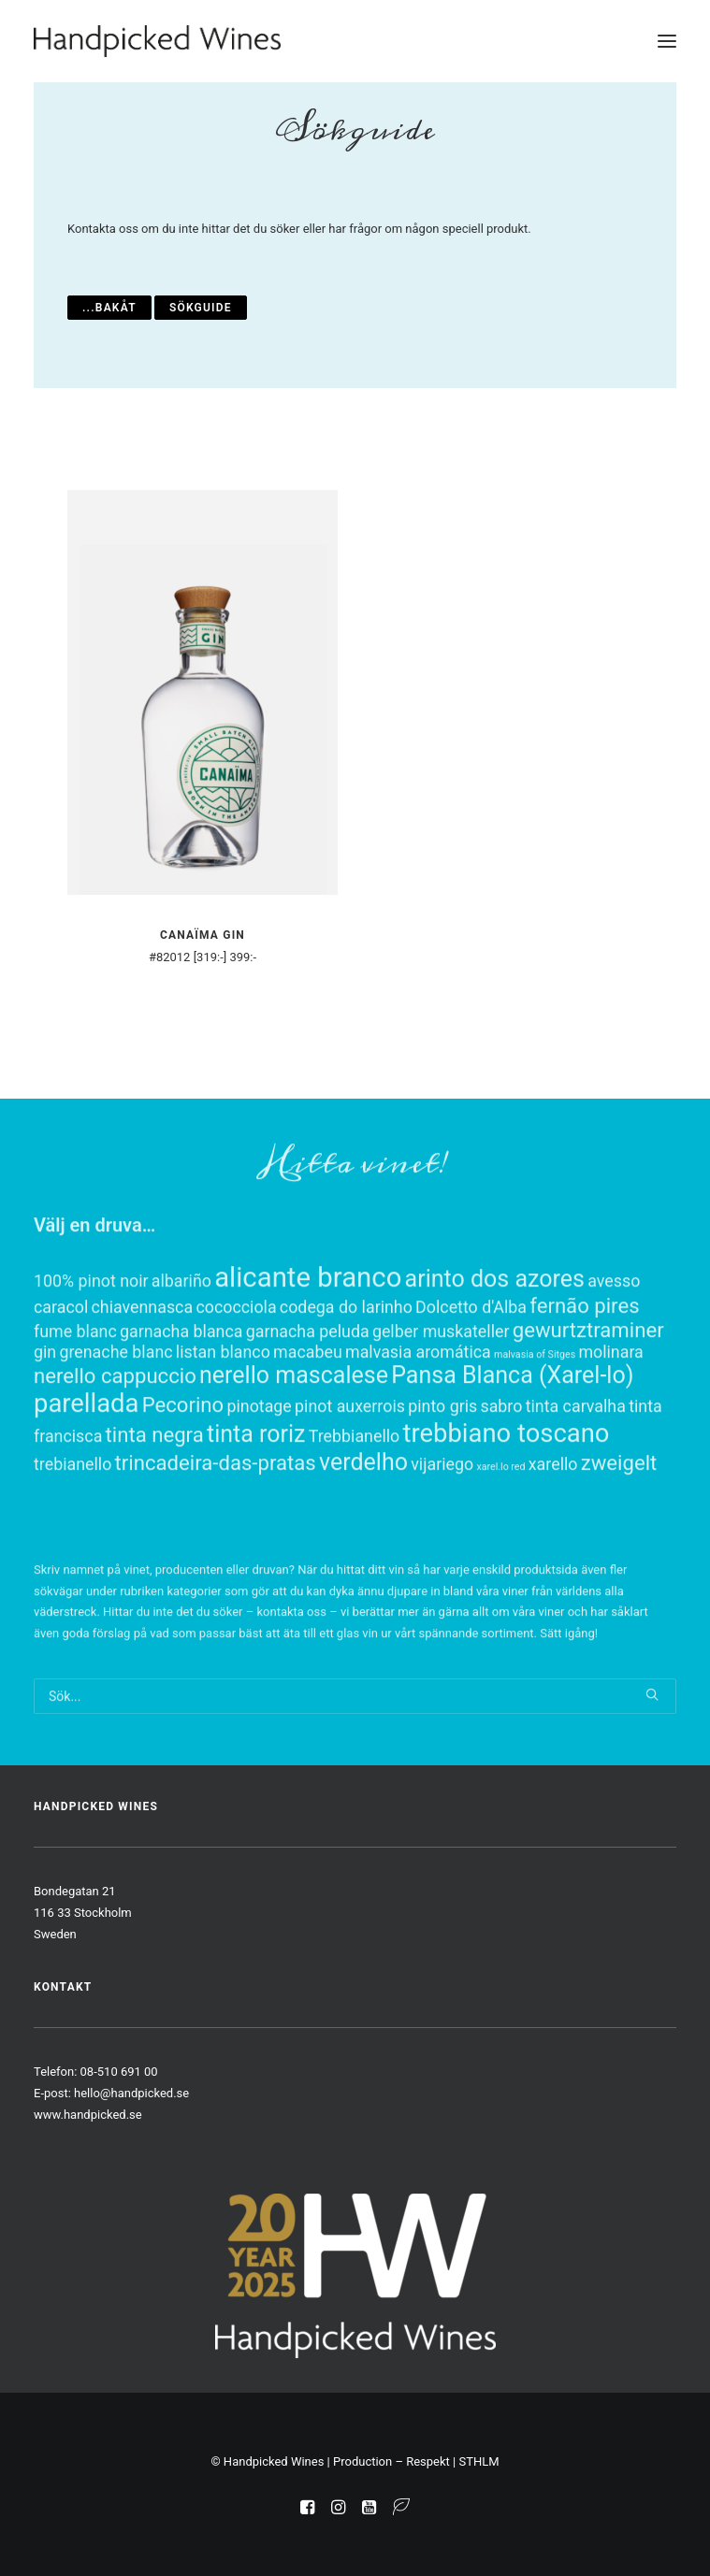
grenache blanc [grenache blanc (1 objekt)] (115, 1425)
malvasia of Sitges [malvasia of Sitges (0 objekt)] (534, 1428)
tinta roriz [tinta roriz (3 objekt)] (256, 1507)
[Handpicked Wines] (157, 41)
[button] (667, 41)
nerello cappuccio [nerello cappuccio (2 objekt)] (115, 1449)
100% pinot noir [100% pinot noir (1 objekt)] (91, 1354)
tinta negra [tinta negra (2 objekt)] (155, 1508)
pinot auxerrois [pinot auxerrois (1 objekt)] (350, 1479)
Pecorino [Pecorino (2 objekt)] (183, 1478)
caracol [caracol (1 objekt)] (61, 1380)
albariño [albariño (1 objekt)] (181, 1354)
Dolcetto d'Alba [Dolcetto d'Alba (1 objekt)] (471, 1380)
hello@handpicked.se (131, 2093)
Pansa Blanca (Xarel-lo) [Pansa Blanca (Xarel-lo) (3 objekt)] (512, 1448)
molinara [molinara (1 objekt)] (610, 1425)
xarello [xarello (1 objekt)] (553, 1537)
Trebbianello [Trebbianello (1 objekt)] (354, 1509)
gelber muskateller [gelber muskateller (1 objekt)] (441, 1405)
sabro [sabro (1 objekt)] (501, 1479)
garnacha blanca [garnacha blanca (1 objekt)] (181, 1405)
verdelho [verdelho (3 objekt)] (363, 1535)
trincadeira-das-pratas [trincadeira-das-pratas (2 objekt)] (215, 1536)
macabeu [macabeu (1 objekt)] (307, 1425)
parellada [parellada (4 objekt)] (86, 1477)
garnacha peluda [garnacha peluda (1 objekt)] (307, 1405)
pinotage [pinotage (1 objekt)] (258, 1479)
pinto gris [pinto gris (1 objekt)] (442, 1479)
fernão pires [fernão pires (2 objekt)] (584, 1379)
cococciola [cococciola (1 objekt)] (236, 1380)
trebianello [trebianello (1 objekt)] (72, 1537)
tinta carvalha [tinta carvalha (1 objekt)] (576, 1479)
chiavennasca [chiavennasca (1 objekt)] (143, 1380)
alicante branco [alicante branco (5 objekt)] (307, 1351)
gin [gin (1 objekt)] (45, 1425)
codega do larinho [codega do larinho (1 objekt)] (346, 1380)
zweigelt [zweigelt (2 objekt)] (619, 1536)
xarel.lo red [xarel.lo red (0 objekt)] (500, 1540)
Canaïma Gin (202, 935)
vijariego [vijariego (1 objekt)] (442, 1537)
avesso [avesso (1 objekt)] (613, 1354)
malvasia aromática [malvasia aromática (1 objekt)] (418, 1425)
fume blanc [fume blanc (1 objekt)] (75, 1405)
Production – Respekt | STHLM (416, 2461)
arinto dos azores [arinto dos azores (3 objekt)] (495, 1352)
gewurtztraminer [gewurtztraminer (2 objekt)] (588, 1403)
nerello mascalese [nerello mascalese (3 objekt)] (293, 1448)
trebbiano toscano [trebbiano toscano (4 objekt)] (506, 1507)
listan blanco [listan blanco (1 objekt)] (223, 1425)
